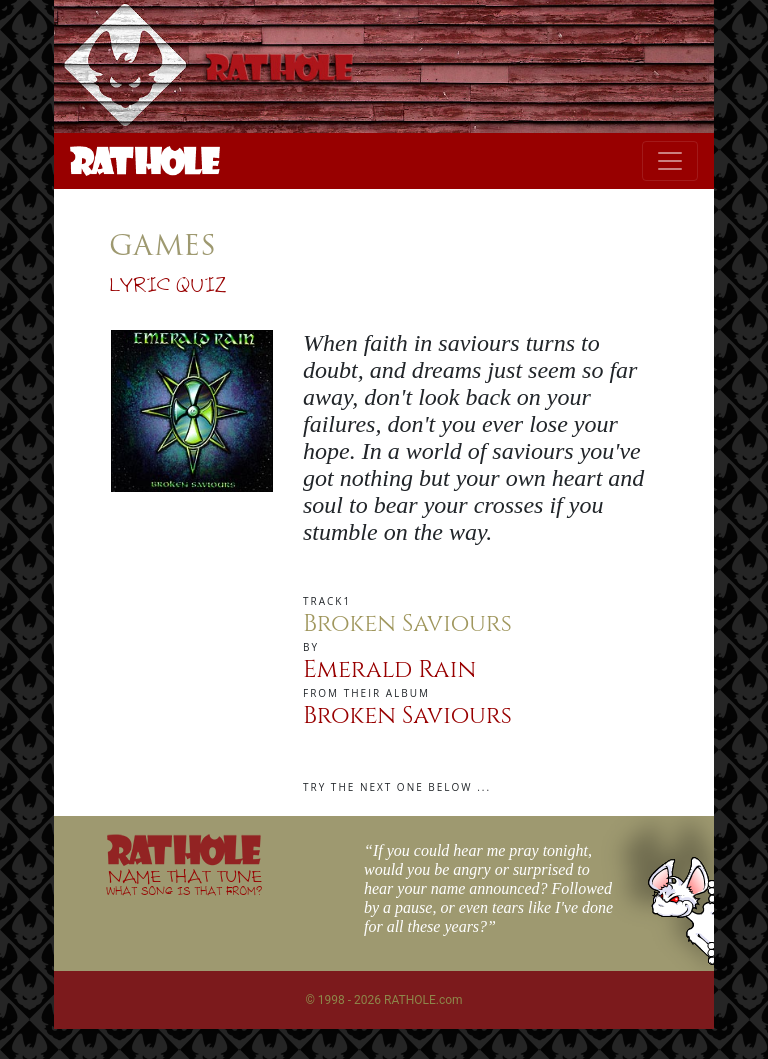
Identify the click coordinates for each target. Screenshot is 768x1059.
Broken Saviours (407, 716)
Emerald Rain (389, 670)
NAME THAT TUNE (184, 881)
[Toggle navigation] (670, 161)
